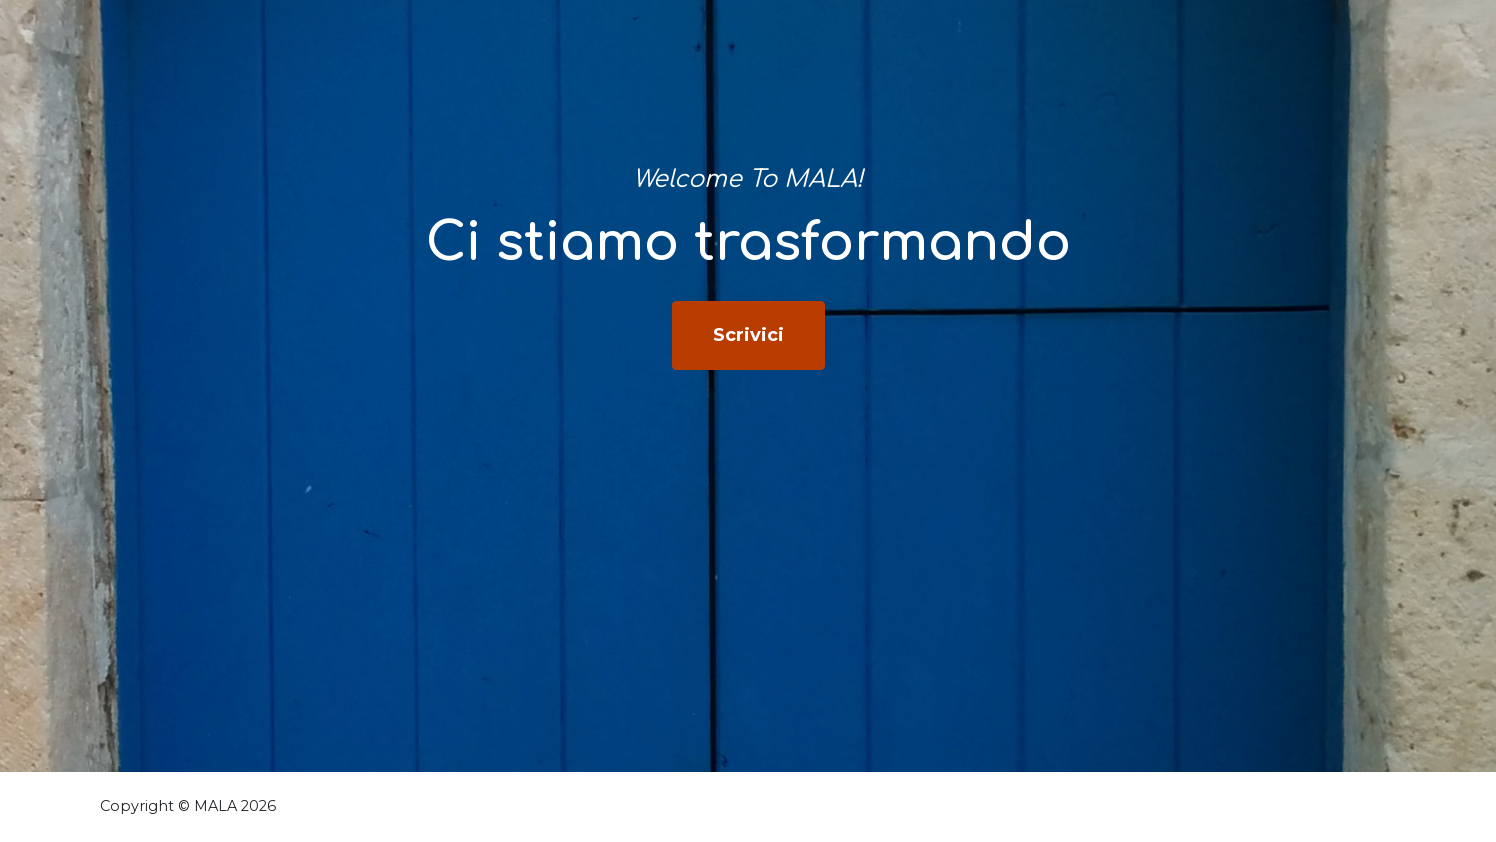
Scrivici (748, 335)
